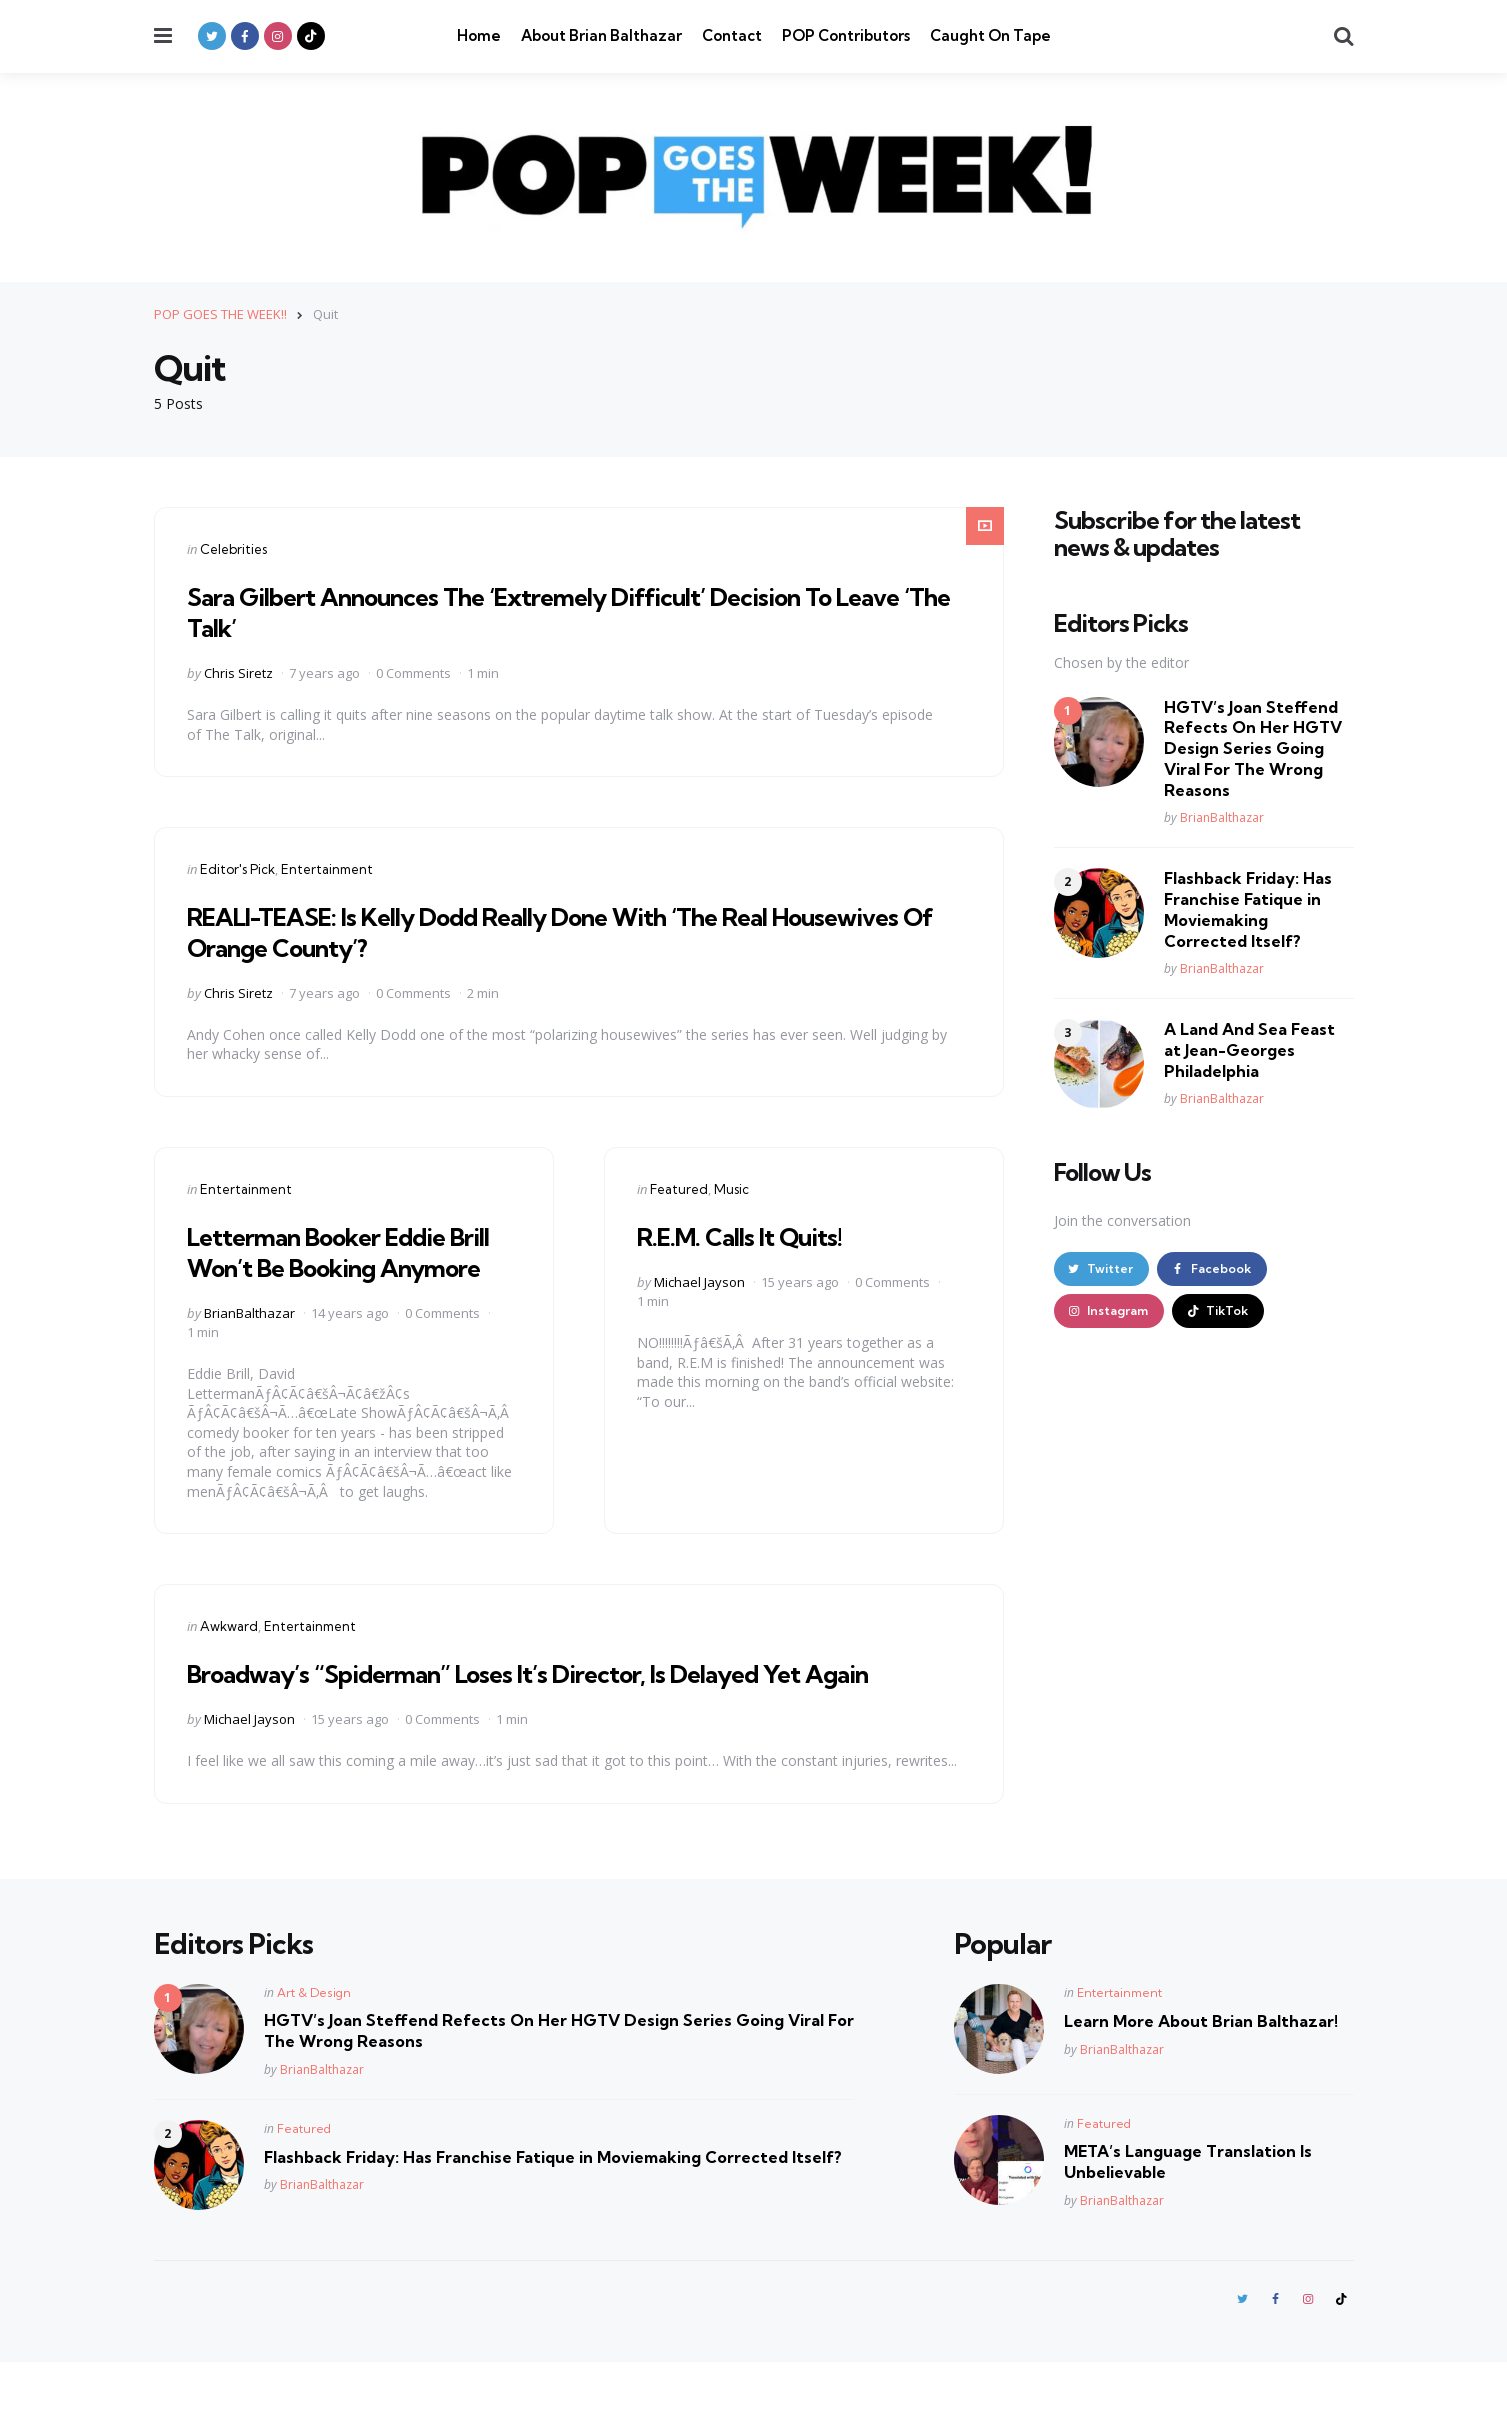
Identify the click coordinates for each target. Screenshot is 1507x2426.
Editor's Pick (237, 869)
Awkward (229, 1657)
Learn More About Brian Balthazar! (1201, 2083)
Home (479, 35)
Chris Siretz (238, 673)
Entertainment (327, 869)
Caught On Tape (990, 35)
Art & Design (314, 2054)
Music (731, 1189)
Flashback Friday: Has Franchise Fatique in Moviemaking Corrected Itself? (1248, 909)
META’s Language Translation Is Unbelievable (1188, 2223)
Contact (732, 35)
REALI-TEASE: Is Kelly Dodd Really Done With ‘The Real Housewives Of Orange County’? (531, 931)
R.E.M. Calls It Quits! (755, 1235)
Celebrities (233, 549)
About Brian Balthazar (601, 35)
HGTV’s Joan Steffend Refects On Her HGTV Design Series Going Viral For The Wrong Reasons (1253, 748)
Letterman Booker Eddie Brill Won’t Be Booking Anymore (339, 1266)
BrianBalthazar (249, 1344)
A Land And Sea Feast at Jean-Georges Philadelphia (1249, 1050)
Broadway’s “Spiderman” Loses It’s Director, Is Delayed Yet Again (546, 1719)
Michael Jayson (699, 1282)
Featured (679, 1189)
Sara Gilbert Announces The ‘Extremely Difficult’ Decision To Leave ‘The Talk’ (564, 611)
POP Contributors (846, 35)
